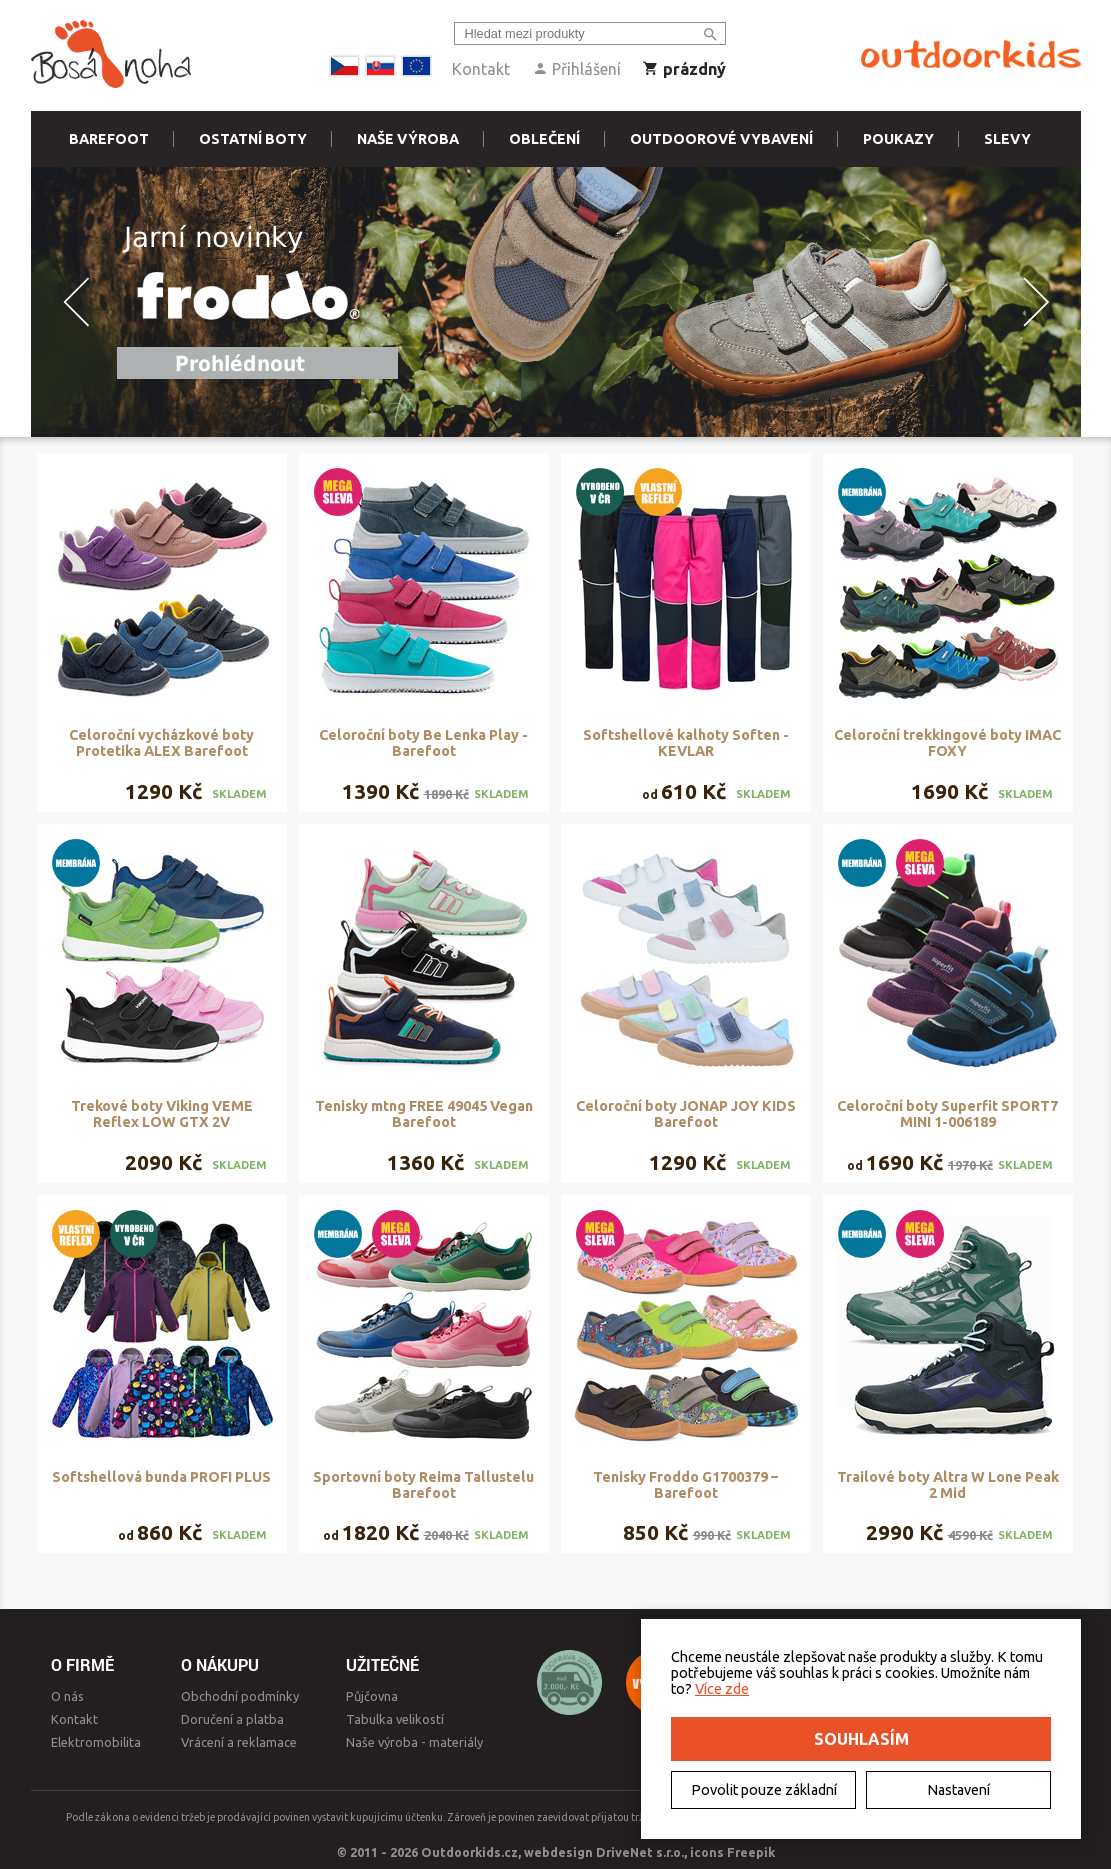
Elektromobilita (96, 1742)
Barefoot (109, 139)
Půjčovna (372, 1696)
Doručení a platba (232, 1719)
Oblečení (544, 139)
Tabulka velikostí (395, 1719)
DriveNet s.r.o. (640, 1852)
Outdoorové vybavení (721, 139)
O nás (67, 1696)
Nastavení (958, 1790)
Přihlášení (576, 69)
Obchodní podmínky (240, 1696)
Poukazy (898, 139)
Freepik (751, 1852)
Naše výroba (408, 139)
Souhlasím (861, 1739)
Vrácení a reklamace (239, 1742)
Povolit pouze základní (764, 1790)
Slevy (1007, 139)
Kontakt (481, 69)
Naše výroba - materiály (414, 1742)
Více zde (722, 1689)
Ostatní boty (253, 139)
